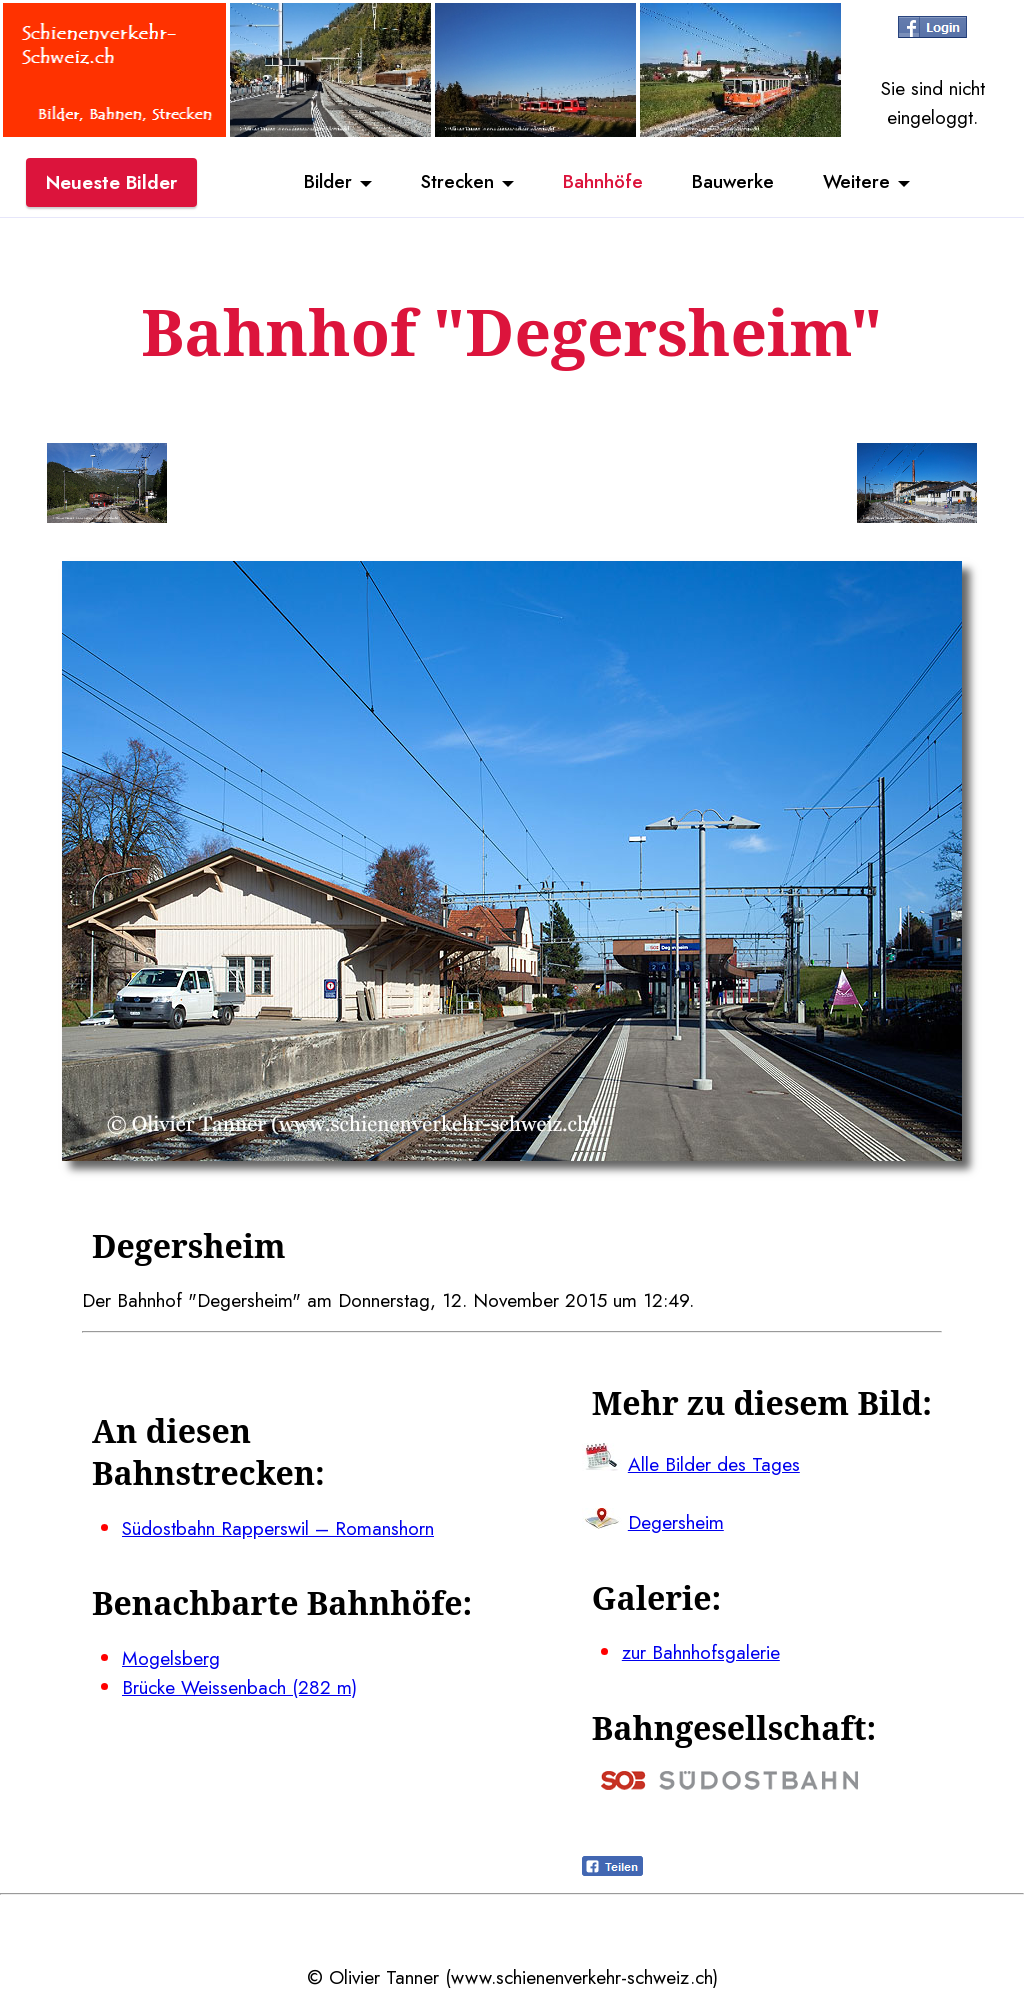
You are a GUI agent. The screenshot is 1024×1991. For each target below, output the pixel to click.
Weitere (860, 183)
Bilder (325, 183)
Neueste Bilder (111, 183)
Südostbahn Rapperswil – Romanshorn (278, 1528)
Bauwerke (734, 183)
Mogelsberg (171, 1658)
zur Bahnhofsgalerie (701, 1652)
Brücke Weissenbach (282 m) (239, 1687)
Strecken (455, 183)
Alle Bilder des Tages (714, 1464)
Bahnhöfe (603, 183)
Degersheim (676, 1522)
